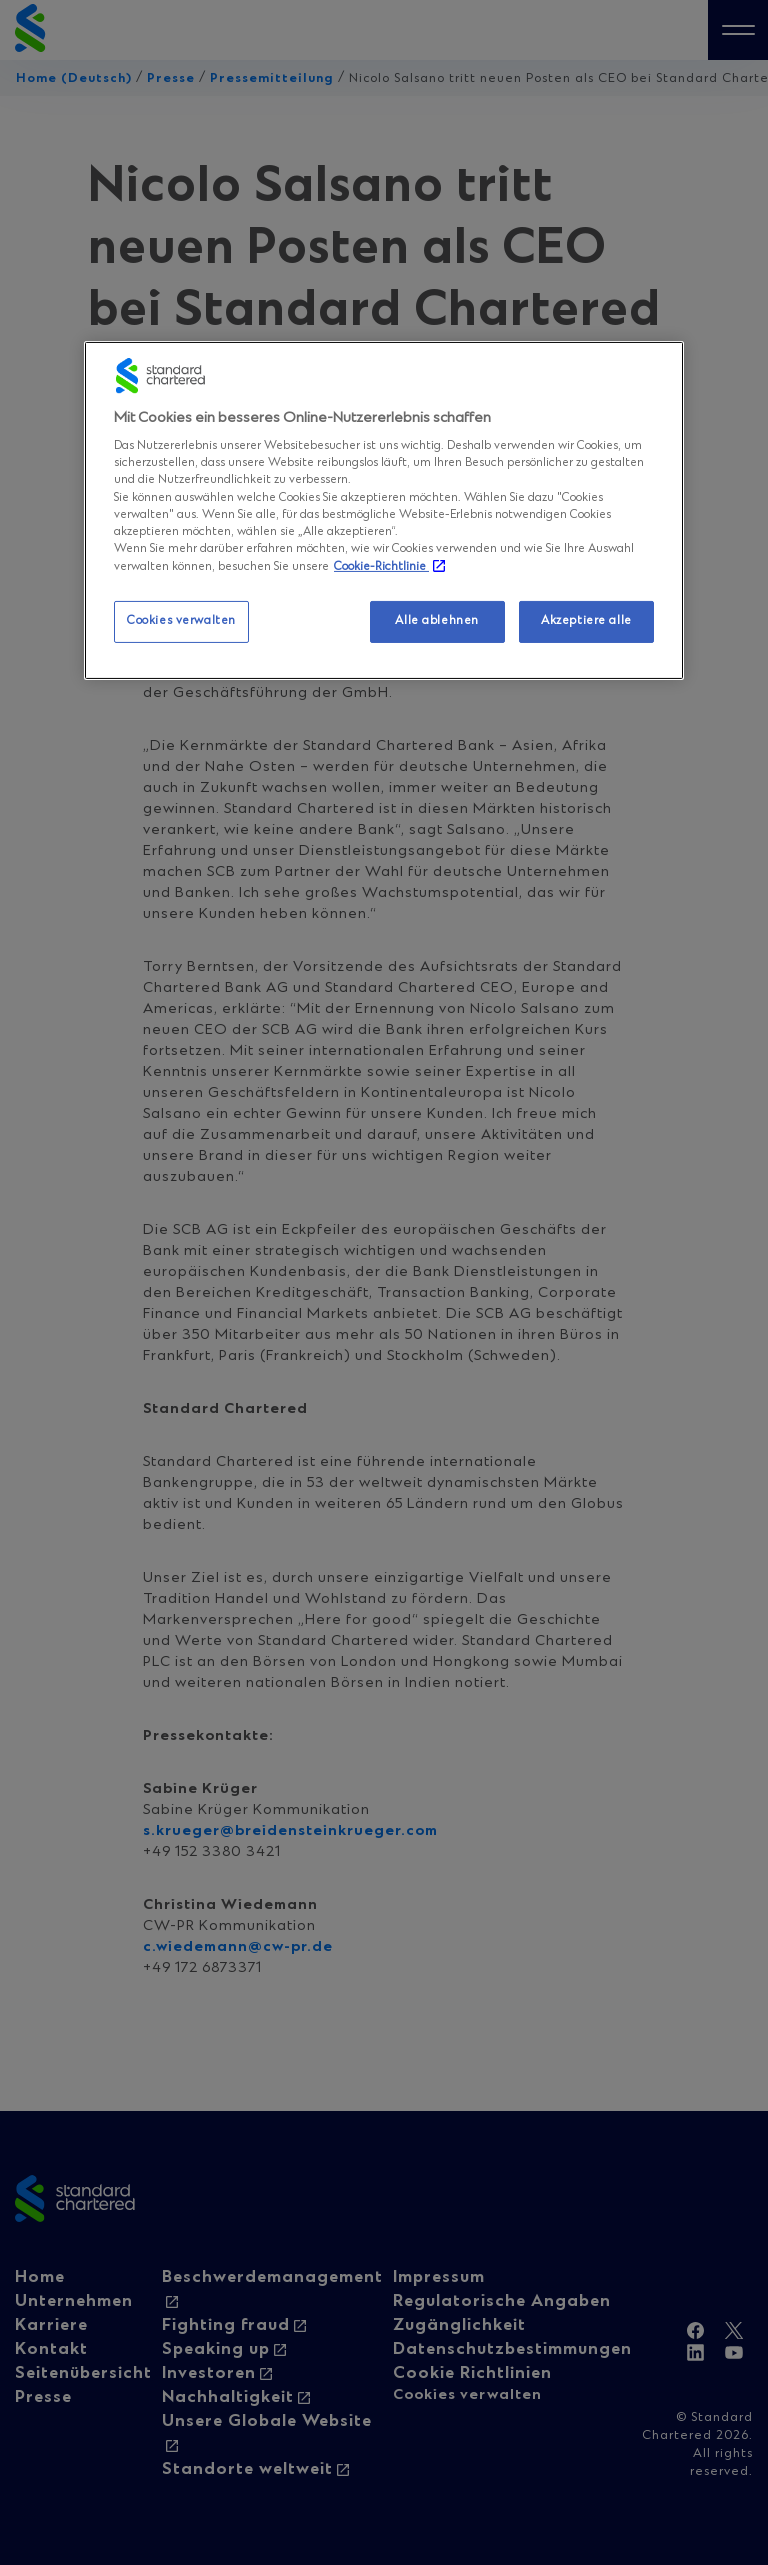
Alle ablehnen (436, 621)
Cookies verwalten (181, 621)
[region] (384, 510)
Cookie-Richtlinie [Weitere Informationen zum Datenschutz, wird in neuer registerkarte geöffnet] (381, 567)
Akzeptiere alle (586, 621)
